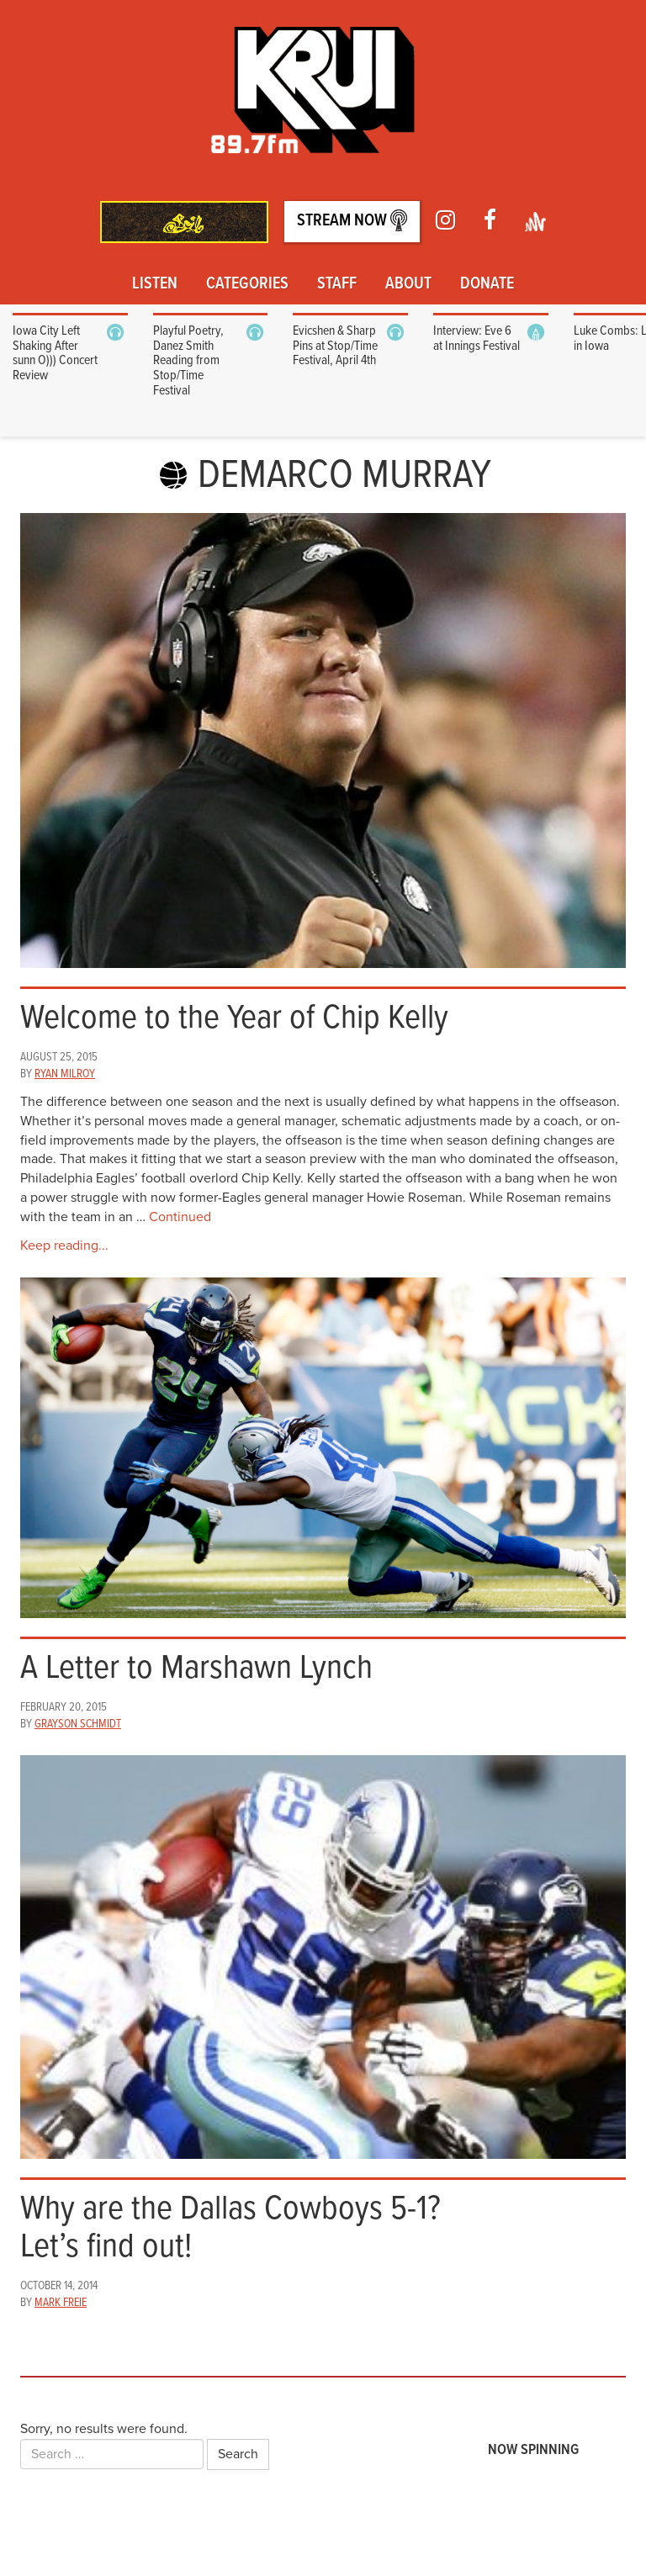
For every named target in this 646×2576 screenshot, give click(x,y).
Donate (487, 284)
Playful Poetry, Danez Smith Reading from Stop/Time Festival (188, 360)
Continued (180, 1217)
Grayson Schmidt (77, 1724)
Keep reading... (64, 1245)
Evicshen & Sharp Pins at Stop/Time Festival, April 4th (335, 345)
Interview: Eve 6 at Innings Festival (476, 338)
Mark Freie (60, 2302)
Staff (337, 284)
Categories (247, 284)
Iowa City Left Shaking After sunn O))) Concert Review (55, 353)
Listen (154, 284)
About (408, 284)
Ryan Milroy (64, 1074)
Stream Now (352, 220)
